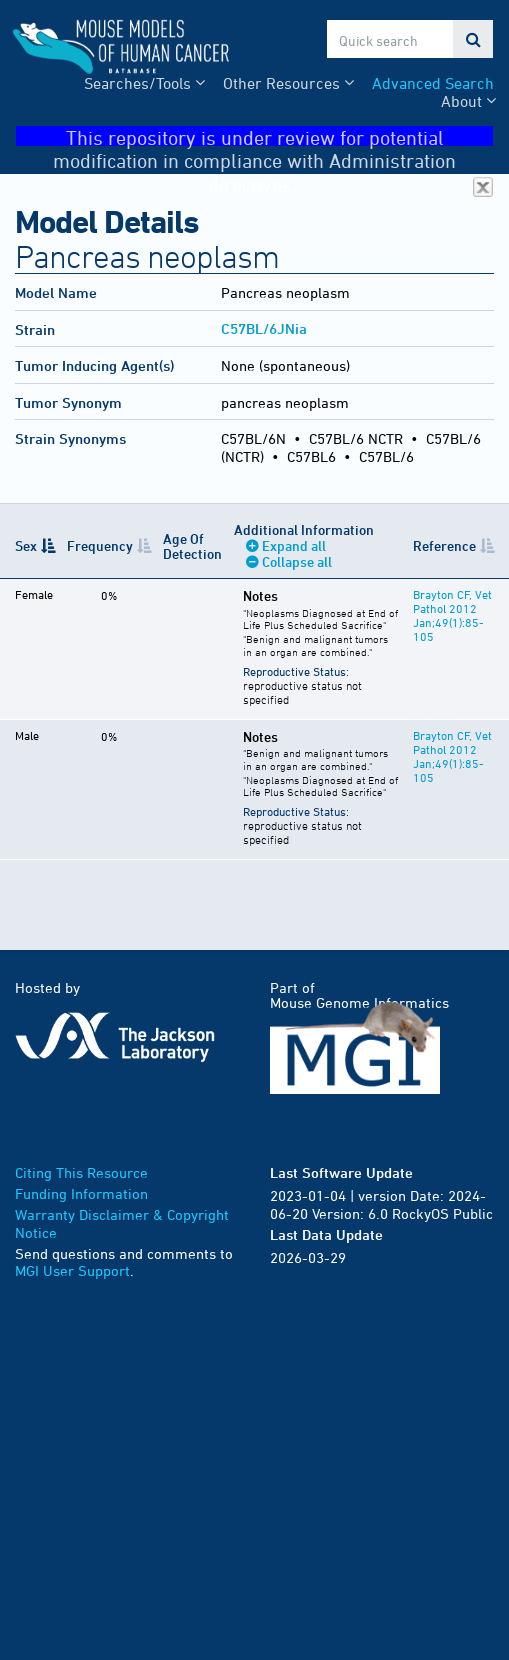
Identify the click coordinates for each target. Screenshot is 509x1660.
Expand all (294, 545)
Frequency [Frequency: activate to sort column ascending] (100, 545)
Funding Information (81, 1193)
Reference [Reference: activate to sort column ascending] (444, 545)
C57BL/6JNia (264, 328)
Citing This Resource (81, 1172)
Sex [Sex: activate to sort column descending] (26, 545)
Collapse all (297, 561)
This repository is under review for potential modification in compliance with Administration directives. (273, 136)
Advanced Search (433, 83)
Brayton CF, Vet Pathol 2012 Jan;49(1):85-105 (452, 615)
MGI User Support (72, 1270)
